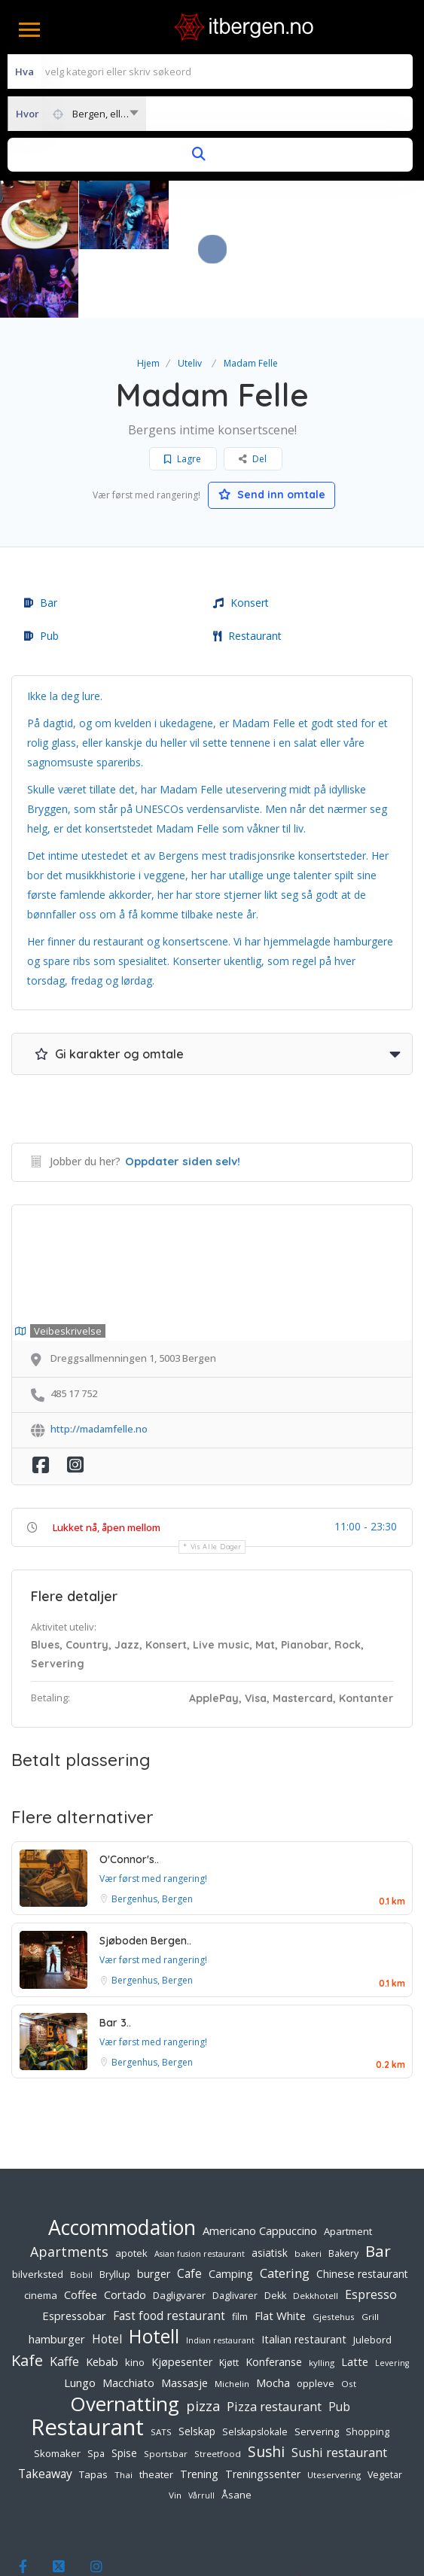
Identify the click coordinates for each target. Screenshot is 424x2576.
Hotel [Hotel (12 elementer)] (107, 2270)
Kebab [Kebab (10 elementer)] (102, 2292)
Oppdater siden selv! (182, 1093)
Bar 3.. (115, 1954)
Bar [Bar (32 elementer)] (378, 2182)
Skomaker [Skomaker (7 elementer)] (57, 2385)
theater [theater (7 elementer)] (156, 2406)
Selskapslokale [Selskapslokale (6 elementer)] (255, 2363)
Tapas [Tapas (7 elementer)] (93, 2406)
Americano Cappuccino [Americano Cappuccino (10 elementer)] (260, 2162)
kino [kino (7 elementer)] (135, 2293)
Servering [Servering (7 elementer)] (316, 2363)
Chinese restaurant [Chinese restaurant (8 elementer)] (362, 2205)
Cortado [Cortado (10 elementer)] (125, 2225)
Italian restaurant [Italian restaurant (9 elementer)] (303, 2271)
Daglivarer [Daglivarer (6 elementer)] (235, 2227)
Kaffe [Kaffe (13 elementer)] (64, 2293)
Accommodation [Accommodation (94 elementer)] (122, 2159)
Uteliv (190, 294)
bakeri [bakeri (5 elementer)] (308, 2185)
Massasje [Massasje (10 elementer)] (184, 2314)
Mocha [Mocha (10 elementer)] (273, 2314)
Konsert (241, 534)
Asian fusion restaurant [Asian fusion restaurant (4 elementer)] (199, 2185)
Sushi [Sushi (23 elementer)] (266, 2383)
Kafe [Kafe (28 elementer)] (27, 2291)
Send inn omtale (271, 426)
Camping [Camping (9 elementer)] (231, 2205)
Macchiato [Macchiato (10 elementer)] (128, 2314)
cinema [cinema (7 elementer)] (40, 2226)
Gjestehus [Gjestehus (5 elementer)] (334, 2248)
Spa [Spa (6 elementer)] (96, 2385)
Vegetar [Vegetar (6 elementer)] (385, 2406)
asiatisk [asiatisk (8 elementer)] (270, 2184)
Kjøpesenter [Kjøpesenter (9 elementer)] (181, 2293)
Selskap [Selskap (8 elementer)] (196, 2362)
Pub (41, 567)
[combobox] (77, 113)
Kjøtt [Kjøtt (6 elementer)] (229, 2294)
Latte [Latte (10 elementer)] (354, 2292)
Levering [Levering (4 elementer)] (392, 2294)
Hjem (148, 294)
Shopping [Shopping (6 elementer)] (367, 2363)
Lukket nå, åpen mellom (106, 1459)
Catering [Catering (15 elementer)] (285, 2204)
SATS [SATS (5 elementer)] (161, 2363)
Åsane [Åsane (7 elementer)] (236, 2426)
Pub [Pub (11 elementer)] (339, 2338)
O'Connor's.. (129, 1791)
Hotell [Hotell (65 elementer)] (154, 2268)
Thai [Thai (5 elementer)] (123, 2406)
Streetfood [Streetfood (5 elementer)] (217, 2385)
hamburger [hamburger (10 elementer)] (57, 2270)
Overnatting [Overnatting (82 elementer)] (124, 2335)
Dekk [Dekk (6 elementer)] (275, 2227)
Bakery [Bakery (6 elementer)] (343, 2185)
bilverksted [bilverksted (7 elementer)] (37, 2205)
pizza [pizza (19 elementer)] (203, 2337)
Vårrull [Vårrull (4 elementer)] (201, 2427)
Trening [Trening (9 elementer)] (199, 2405)
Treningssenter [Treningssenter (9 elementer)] (262, 2405)
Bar (40, 534)
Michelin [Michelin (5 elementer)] (232, 2315)
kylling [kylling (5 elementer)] (321, 2294)
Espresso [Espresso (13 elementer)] (371, 2226)
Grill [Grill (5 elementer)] (370, 2248)
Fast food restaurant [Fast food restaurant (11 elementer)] (169, 2247)
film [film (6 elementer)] (240, 2248)
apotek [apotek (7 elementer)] (131, 2184)
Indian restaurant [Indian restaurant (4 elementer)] (220, 2272)
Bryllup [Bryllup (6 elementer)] (114, 2206)
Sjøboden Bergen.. (145, 1872)
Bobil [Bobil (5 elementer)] (81, 2206)
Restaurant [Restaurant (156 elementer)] (87, 2358)
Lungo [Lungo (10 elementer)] (80, 2314)
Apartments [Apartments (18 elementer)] (69, 2183)
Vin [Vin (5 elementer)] (175, 2426)
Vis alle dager (216, 1478)
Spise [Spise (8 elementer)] (124, 2384)
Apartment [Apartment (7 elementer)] (348, 2163)
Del (253, 390)
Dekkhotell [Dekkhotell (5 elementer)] (315, 2227)
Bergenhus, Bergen (152, 1830)
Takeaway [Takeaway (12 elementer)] (45, 2405)
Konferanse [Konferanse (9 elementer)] (274, 2293)
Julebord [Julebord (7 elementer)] (372, 2271)
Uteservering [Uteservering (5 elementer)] (334, 2406)
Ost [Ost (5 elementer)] (348, 2315)
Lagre (182, 390)
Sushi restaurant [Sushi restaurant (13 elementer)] (339, 2384)
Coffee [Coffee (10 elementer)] (80, 2225)
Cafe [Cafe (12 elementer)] (189, 2205)
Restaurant (247, 567)
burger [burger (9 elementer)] (153, 2205)
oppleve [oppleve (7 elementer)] (315, 2315)
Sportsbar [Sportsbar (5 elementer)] (166, 2385)
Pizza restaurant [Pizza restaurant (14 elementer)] (274, 2337)
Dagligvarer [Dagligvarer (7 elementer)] (179, 2226)
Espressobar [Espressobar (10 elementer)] (74, 2247)
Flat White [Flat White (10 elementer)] (280, 2247)
